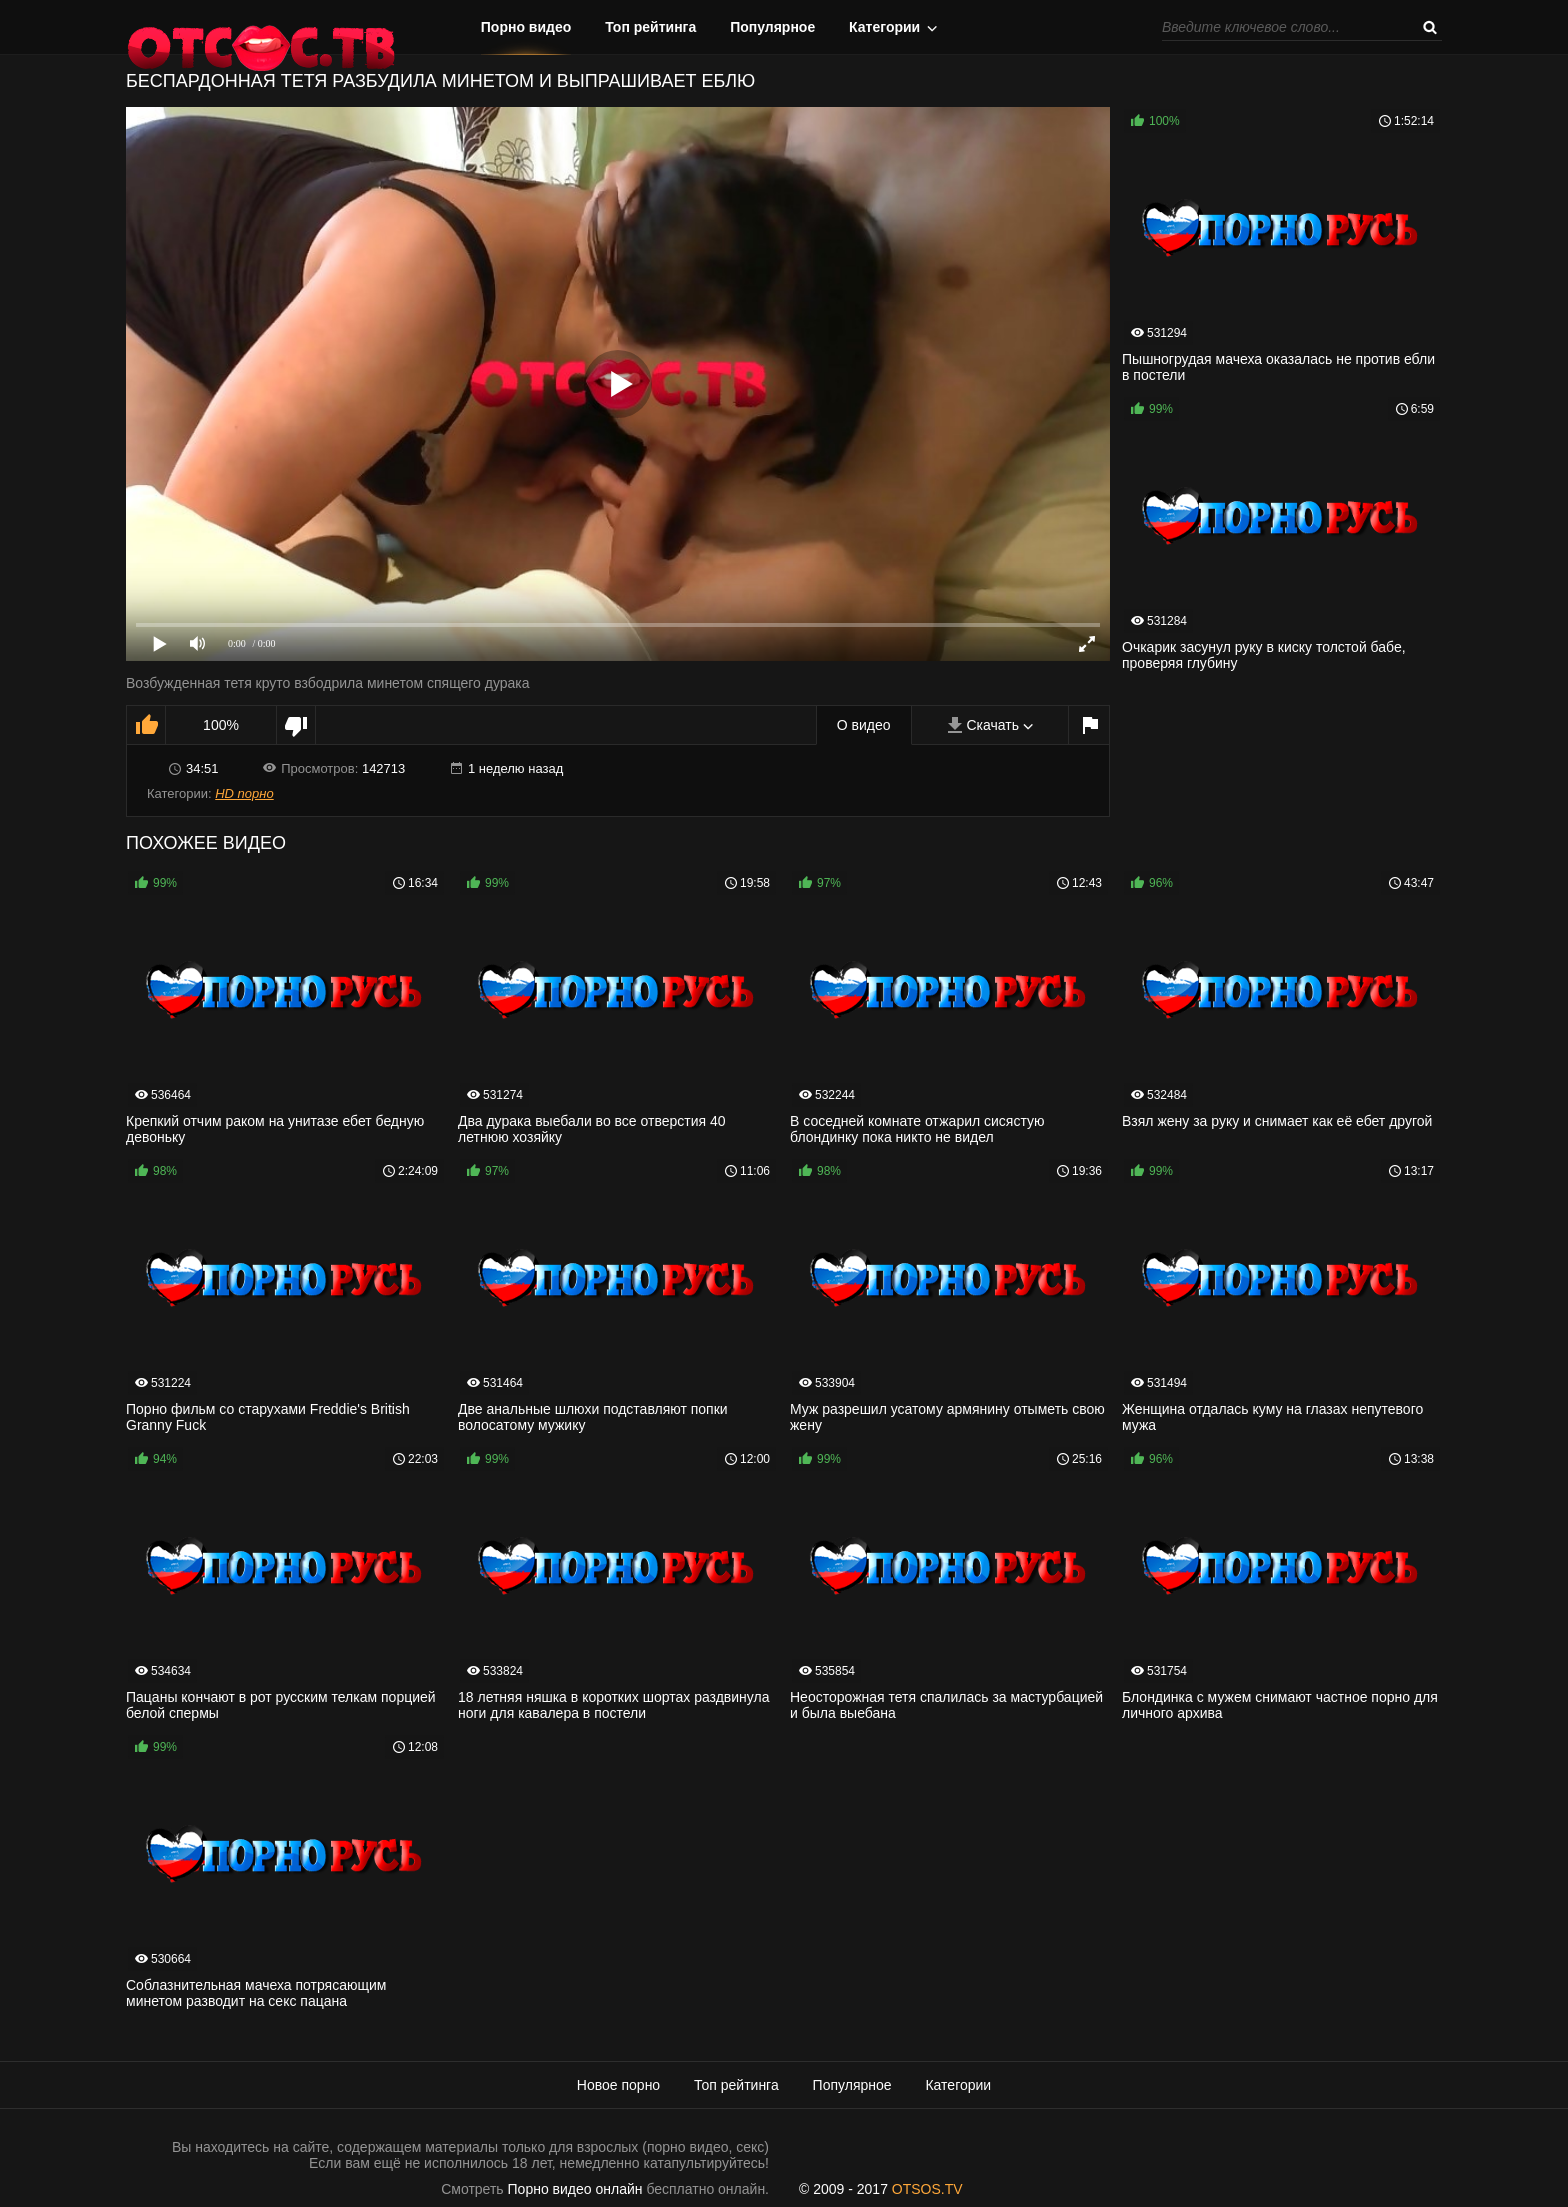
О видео (864, 725)
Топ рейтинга (650, 27)
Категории (884, 27)
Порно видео (526, 27)
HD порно (244, 793)
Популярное (772, 27)
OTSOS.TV (927, 2189)
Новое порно (618, 2085)
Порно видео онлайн (575, 2189)
